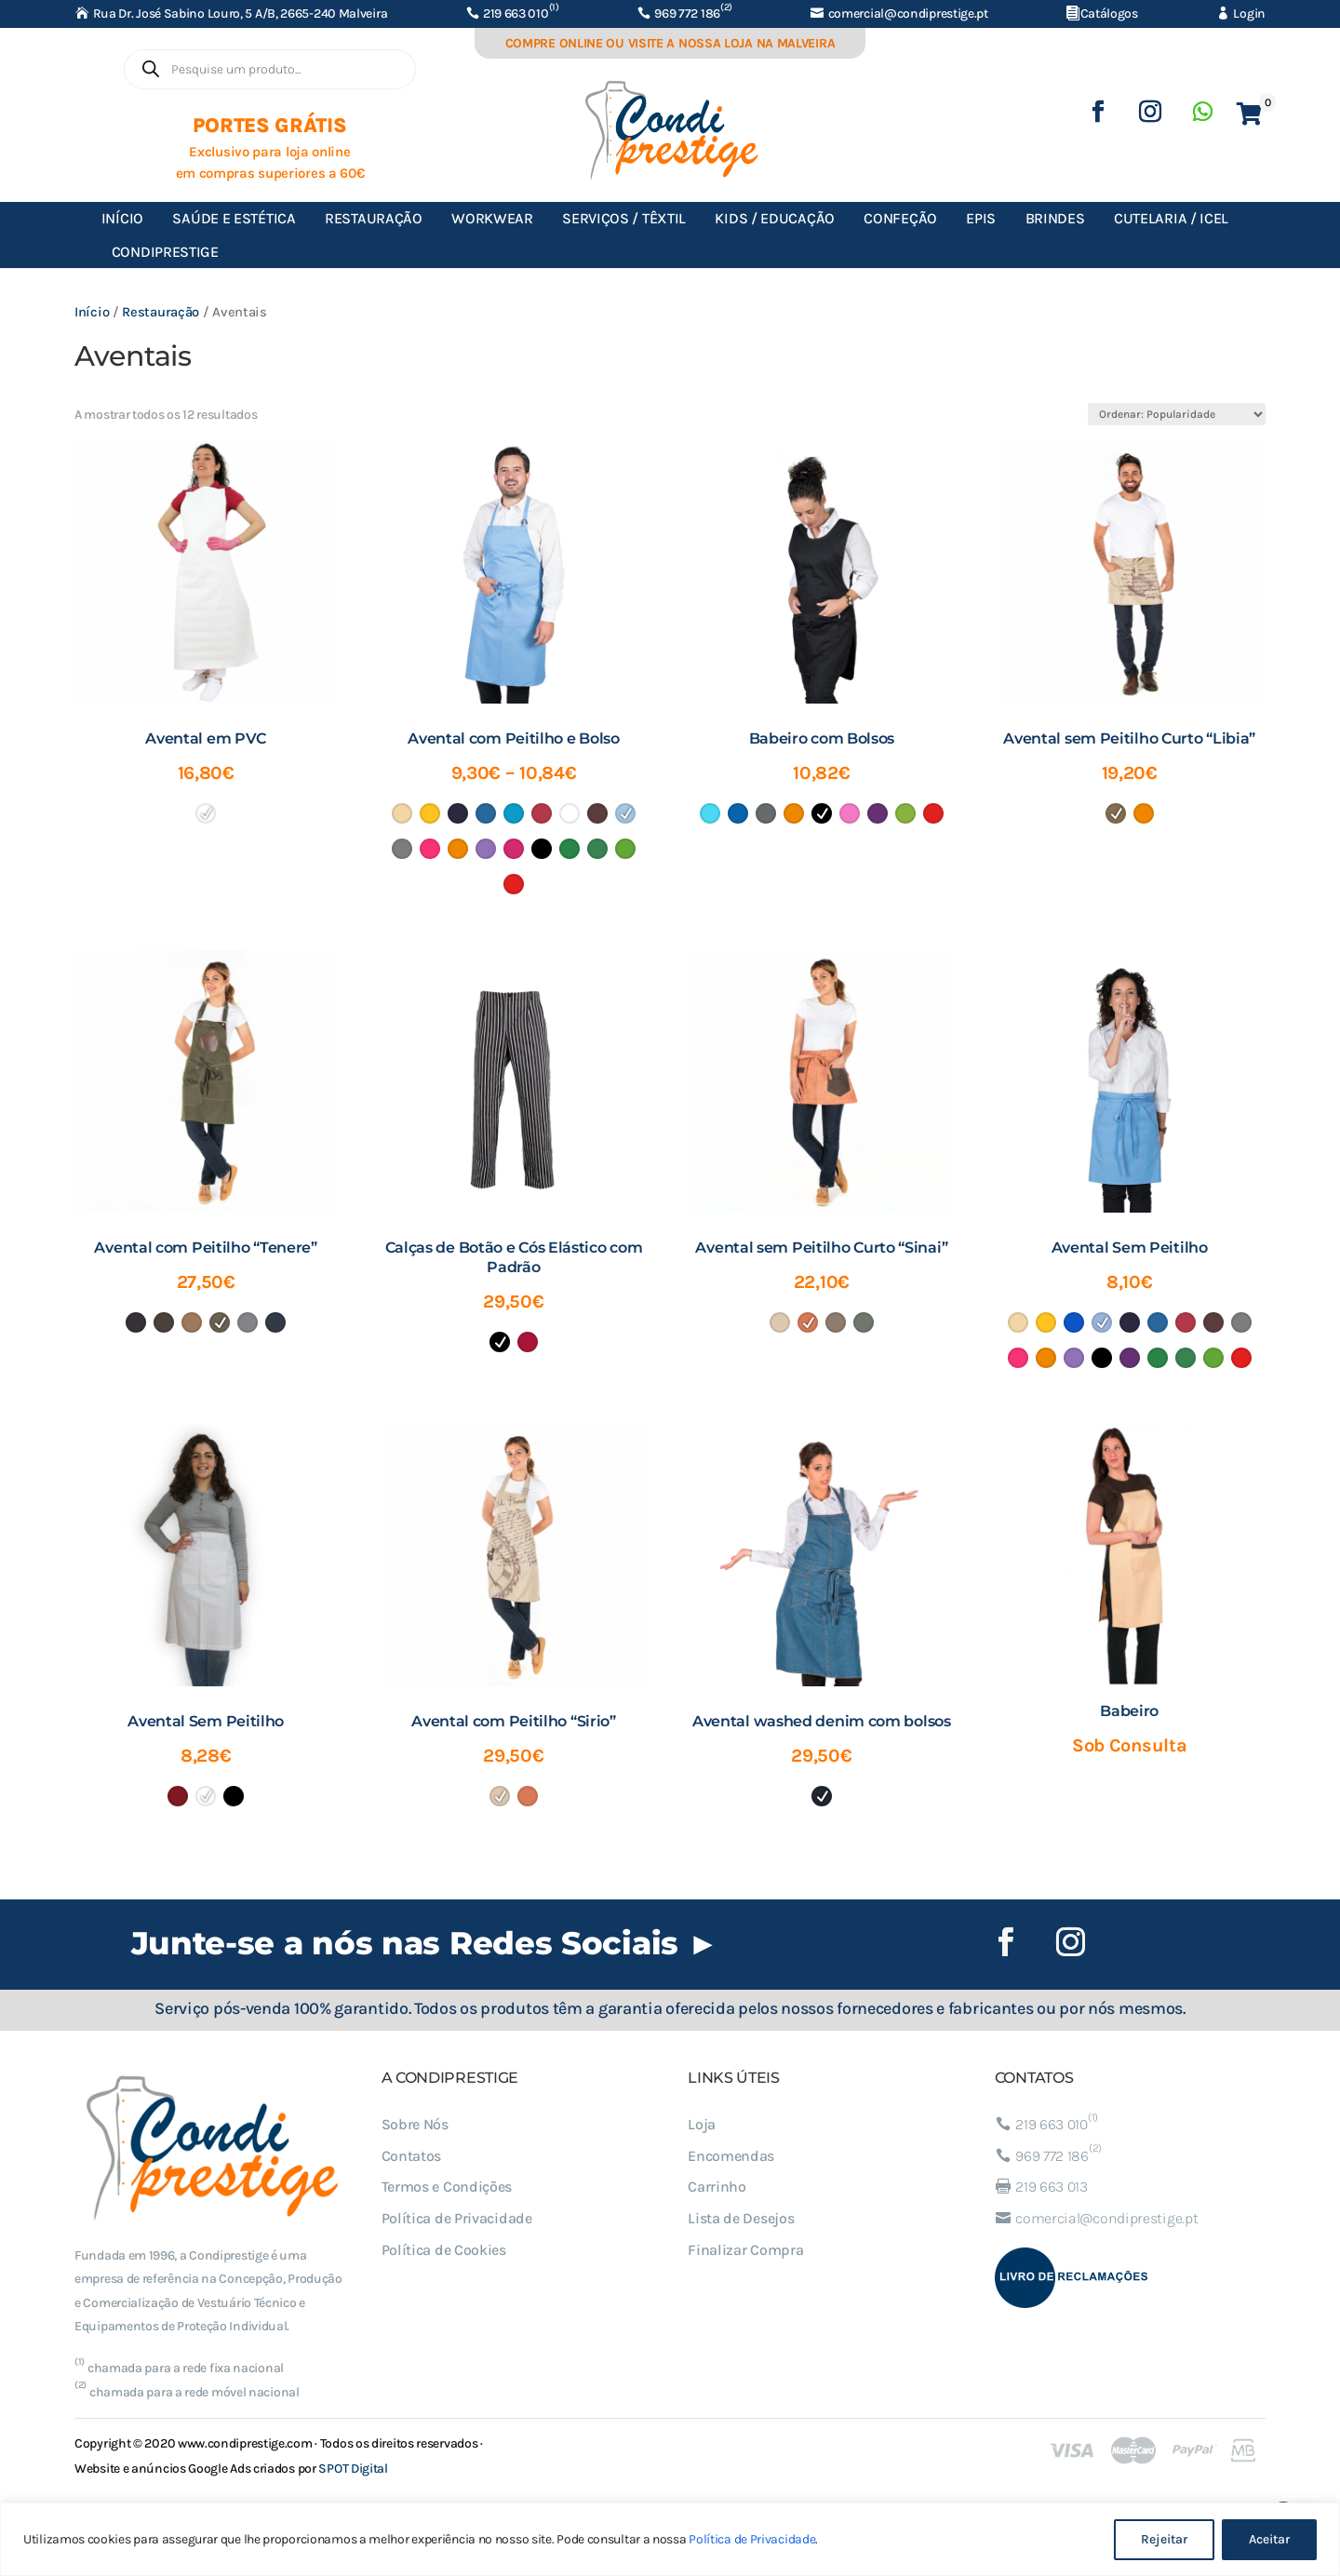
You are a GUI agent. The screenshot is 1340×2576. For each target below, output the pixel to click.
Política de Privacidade (752, 2539)
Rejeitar (1164, 2539)
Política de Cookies (444, 2250)
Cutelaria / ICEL (1171, 218)
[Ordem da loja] (1177, 414)
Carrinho (717, 2186)
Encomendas (731, 2156)
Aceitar (1269, 2539)
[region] (670, 2539)
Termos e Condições (447, 2186)
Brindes (1055, 218)
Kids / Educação (775, 218)
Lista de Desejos (741, 2218)
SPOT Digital (352, 2468)
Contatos (412, 2156)
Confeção (900, 218)
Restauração (373, 218)
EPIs (981, 218)
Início (122, 218)
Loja (702, 2124)
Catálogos (1109, 13)
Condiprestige (165, 252)
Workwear (492, 218)
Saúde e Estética (233, 218)
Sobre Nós (415, 2124)
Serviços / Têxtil (624, 218)
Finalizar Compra (745, 2250)
